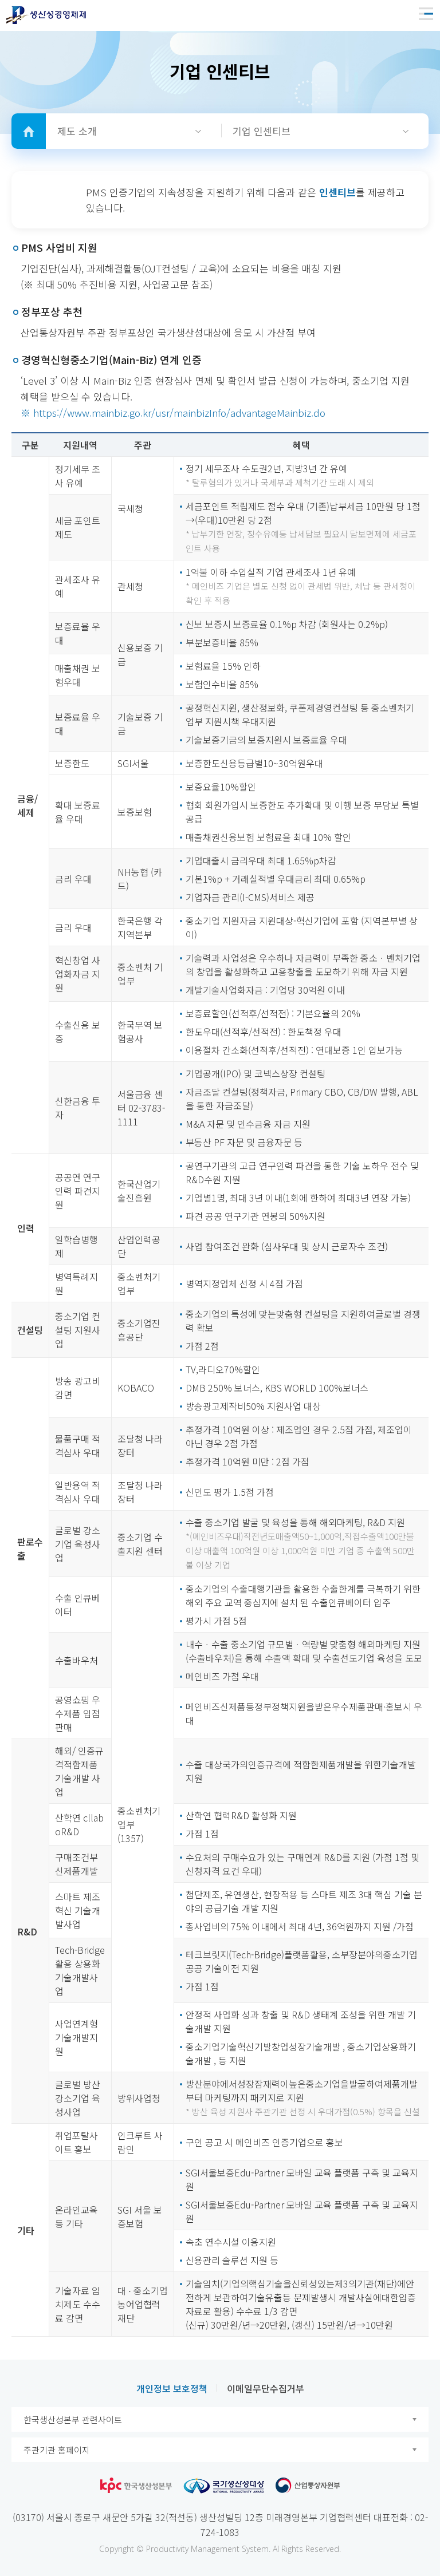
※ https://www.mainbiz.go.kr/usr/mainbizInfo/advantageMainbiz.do (173, 412)
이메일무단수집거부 (265, 2388)
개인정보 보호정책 (171, 2388)
